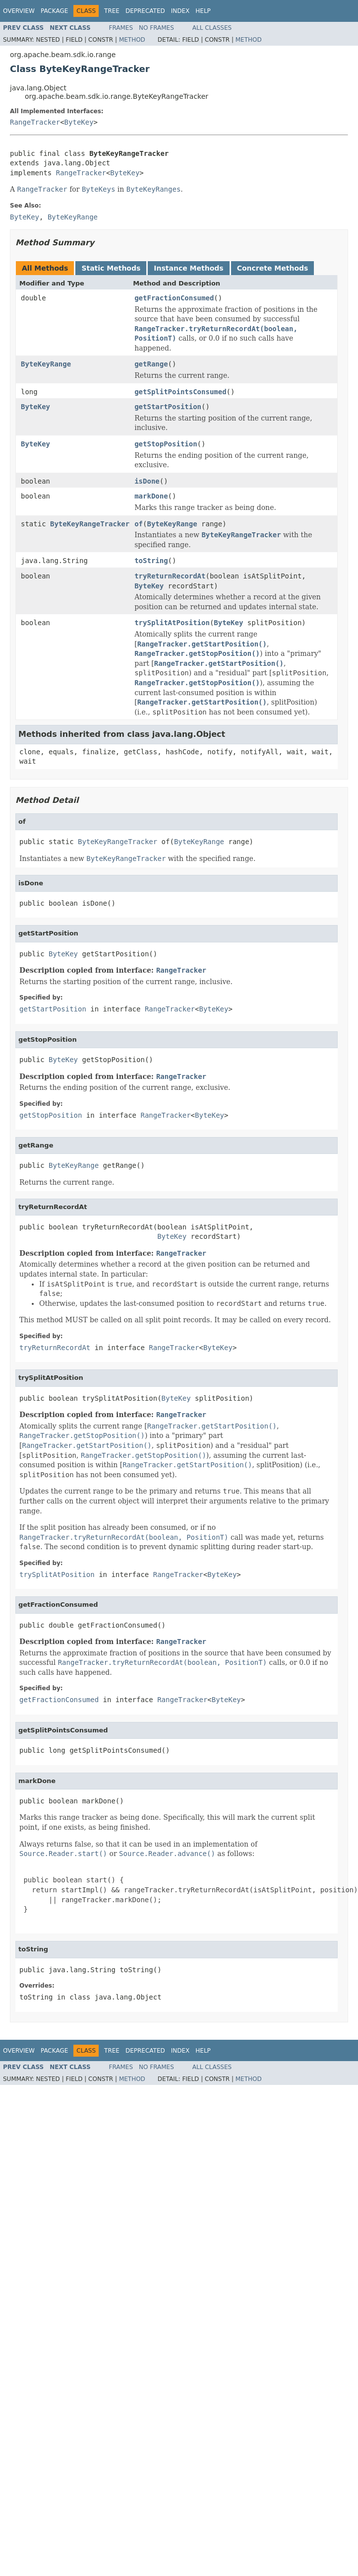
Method (132, 39)
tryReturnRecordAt (169, 576)
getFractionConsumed (174, 298)
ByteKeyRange (46, 364)
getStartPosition (167, 407)
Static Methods (110, 268)
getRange (151, 364)
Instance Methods (188, 268)
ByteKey (79, 122)
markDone (151, 496)
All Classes (212, 27)
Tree (111, 10)
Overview (19, 10)
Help (203, 10)
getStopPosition (165, 444)
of (138, 524)
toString (151, 561)
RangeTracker (35, 122)
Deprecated (145, 10)
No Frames (156, 27)
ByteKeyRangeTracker (89, 524)
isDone (147, 481)
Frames (121, 27)
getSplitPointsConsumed (180, 392)
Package (54, 10)
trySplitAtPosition (172, 623)
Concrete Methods (272, 268)
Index (180, 10)
